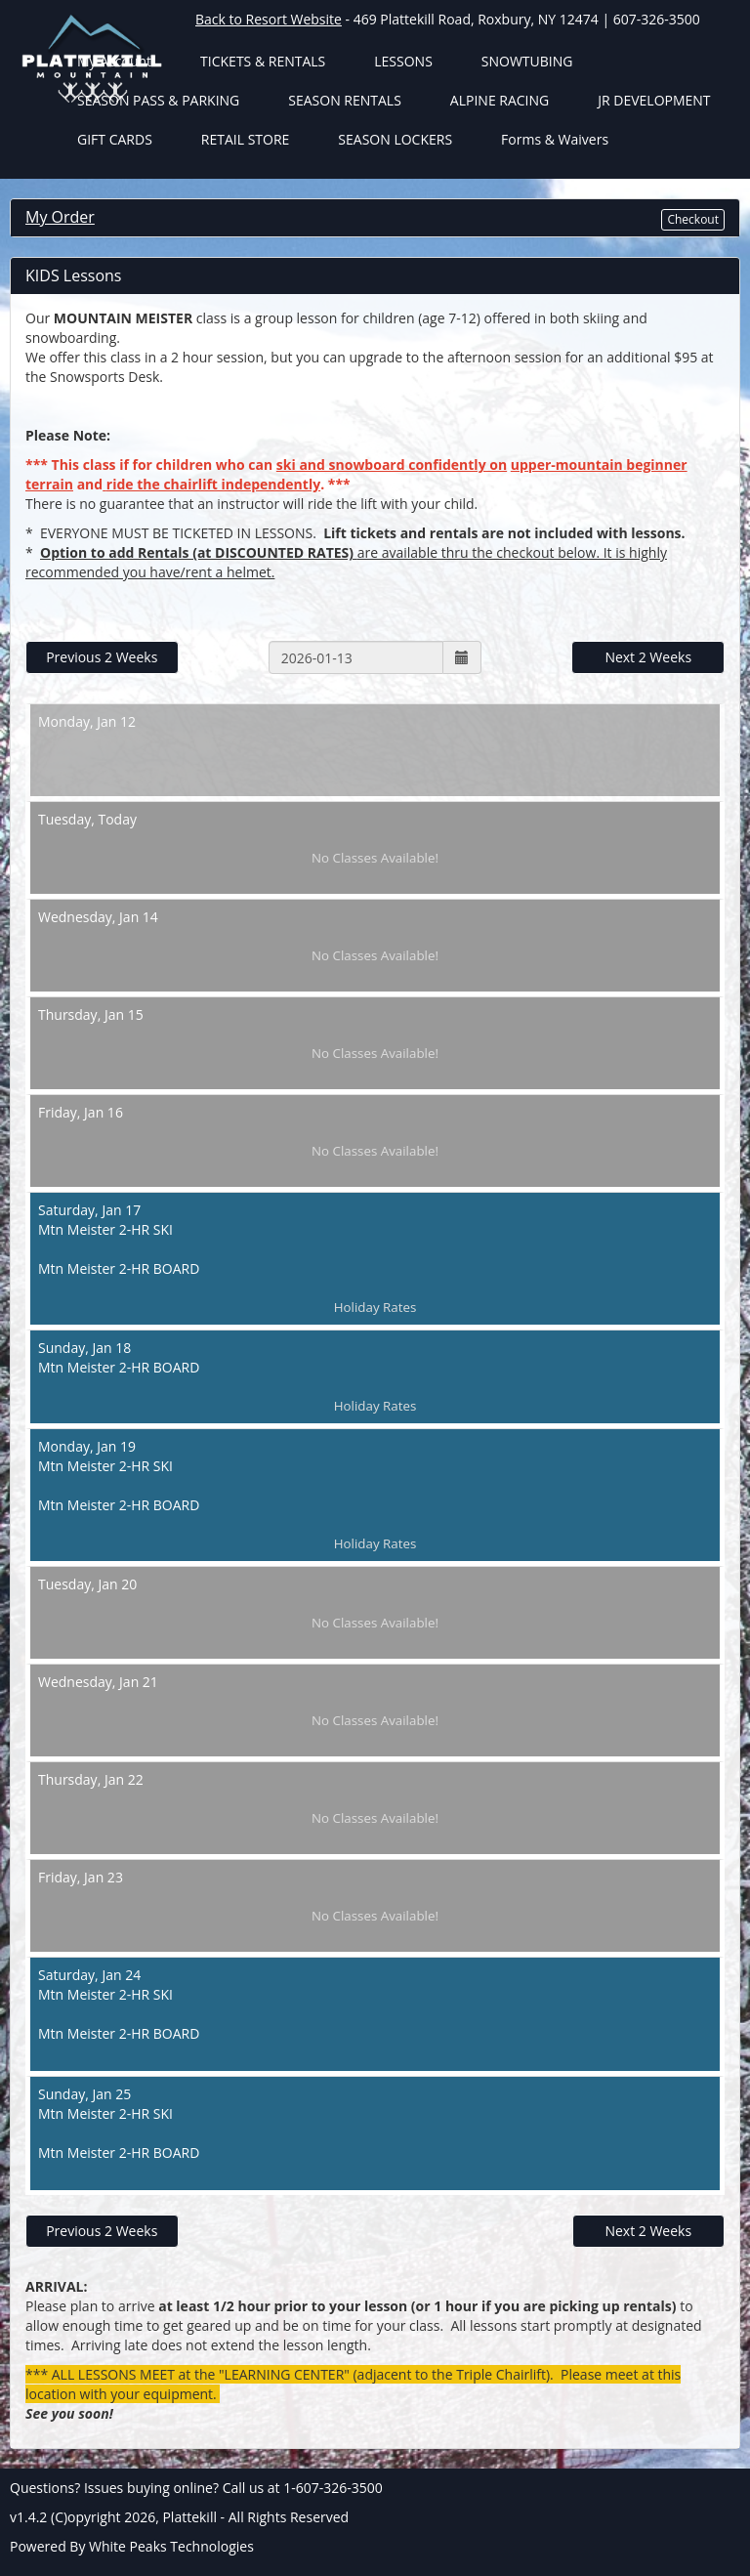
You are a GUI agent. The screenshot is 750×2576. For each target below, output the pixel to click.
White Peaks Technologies (171, 2546)
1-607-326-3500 (333, 2487)
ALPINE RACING (499, 100)
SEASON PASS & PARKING (158, 100)
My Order (60, 217)
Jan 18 (375, 1376)
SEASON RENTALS (344, 100)
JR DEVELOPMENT (654, 100)
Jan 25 (375, 2133)
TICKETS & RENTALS (262, 61)
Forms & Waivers (554, 139)
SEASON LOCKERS (395, 139)
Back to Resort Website (268, 19)
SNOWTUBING (527, 61)
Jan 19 (375, 1495)
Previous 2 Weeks (101, 657)
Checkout (693, 219)
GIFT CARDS (114, 139)
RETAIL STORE (245, 139)
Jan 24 (375, 2014)
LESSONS (403, 61)
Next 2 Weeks (647, 657)
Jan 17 (375, 1259)
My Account (114, 61)
